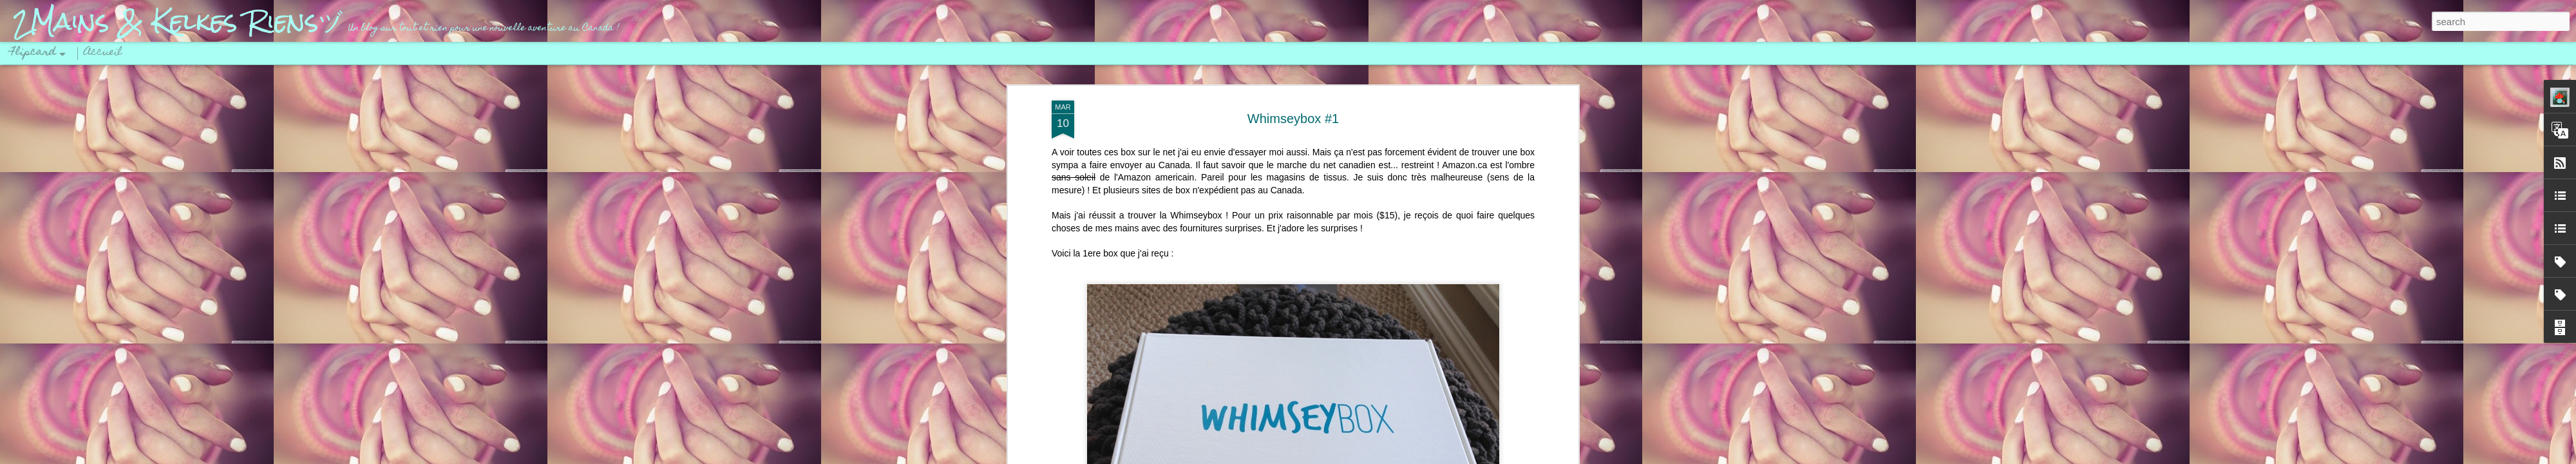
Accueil (103, 53)
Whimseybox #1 (1293, 117)
